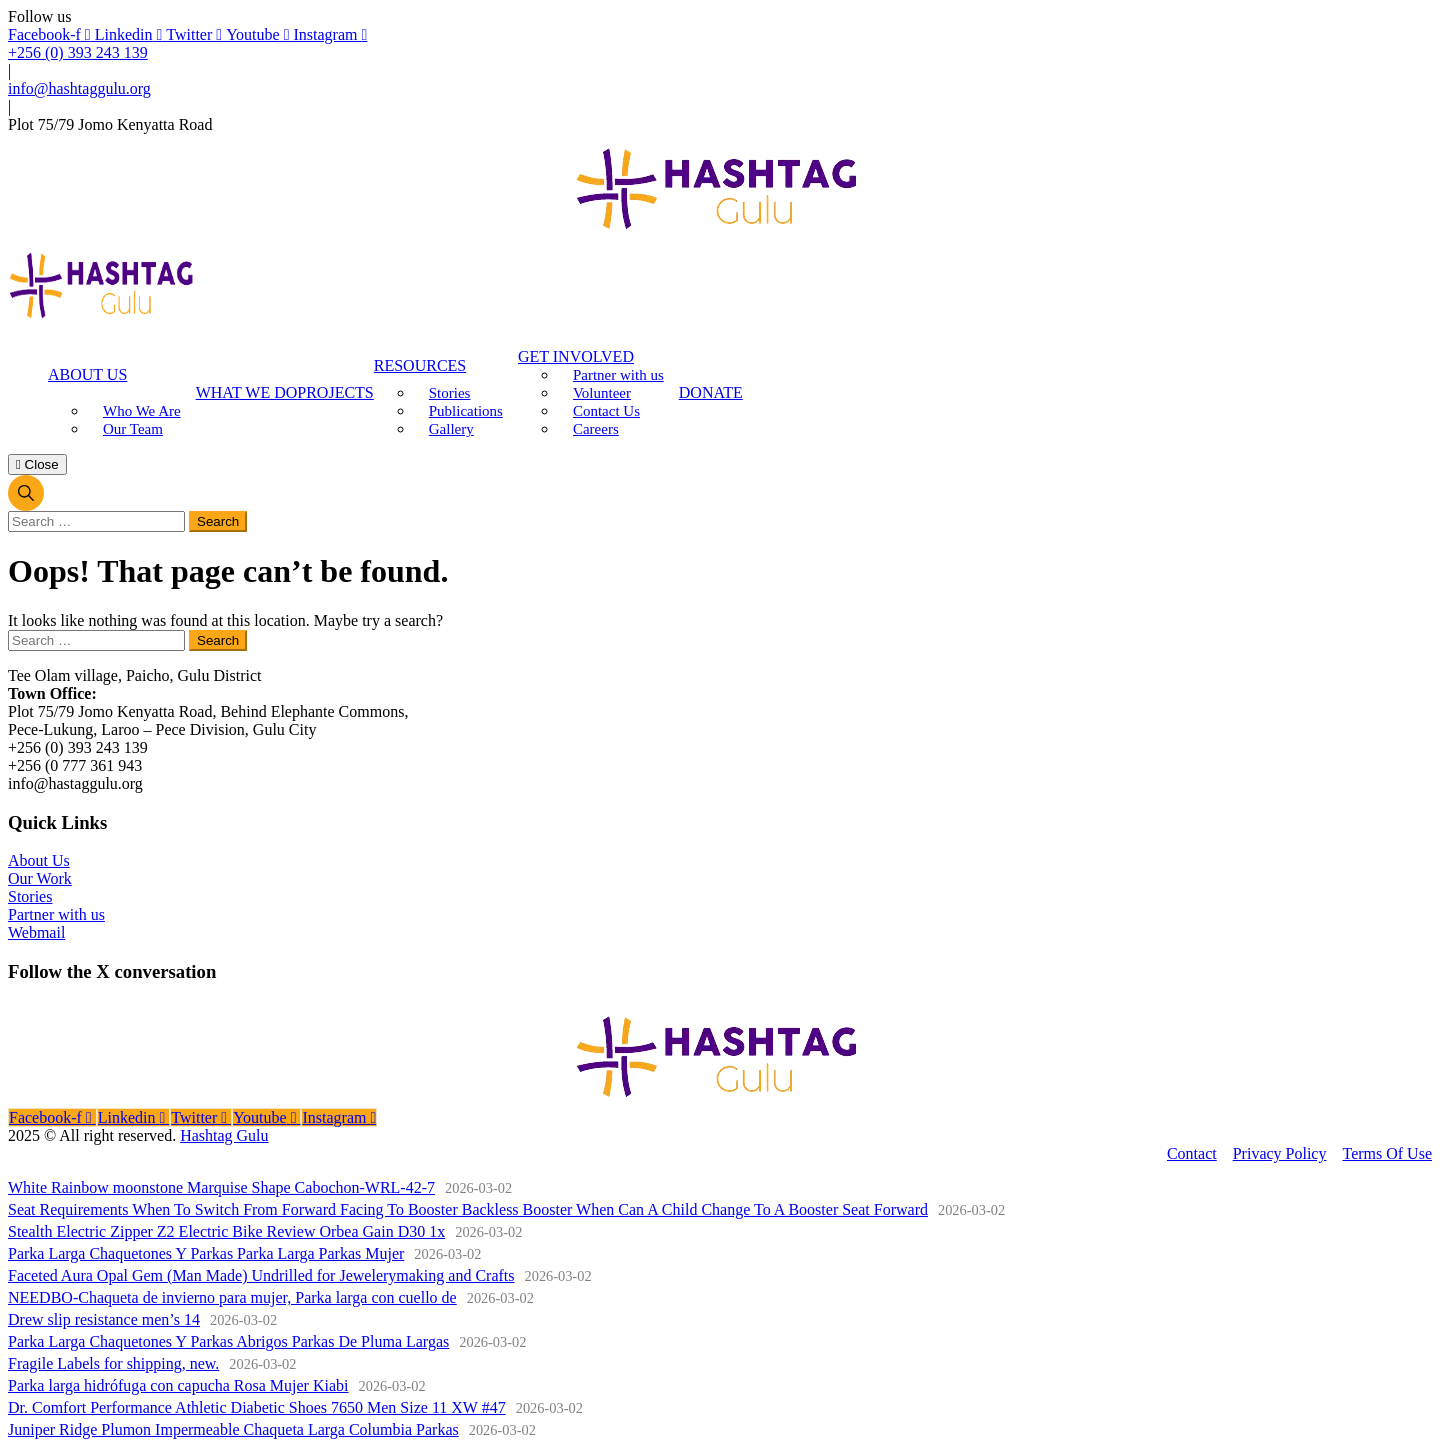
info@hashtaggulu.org (79, 88)
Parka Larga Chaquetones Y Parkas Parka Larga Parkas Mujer (206, 1253)
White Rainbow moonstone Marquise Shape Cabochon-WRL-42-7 (221, 1187)
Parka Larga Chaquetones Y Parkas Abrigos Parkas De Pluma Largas (228, 1341)
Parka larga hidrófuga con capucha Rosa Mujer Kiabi (178, 1385)
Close (37, 464)
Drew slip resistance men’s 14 (104, 1319)
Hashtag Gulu (224, 1135)
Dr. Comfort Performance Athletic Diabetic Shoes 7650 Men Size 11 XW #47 (257, 1407)
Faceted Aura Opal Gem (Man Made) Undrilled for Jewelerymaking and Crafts (261, 1275)
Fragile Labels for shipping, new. (113, 1363)
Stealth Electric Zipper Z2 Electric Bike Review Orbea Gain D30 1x (226, 1231)
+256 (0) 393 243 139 (78, 52)
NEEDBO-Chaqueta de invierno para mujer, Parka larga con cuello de (232, 1297)
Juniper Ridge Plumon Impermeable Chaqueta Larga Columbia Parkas (233, 1429)
